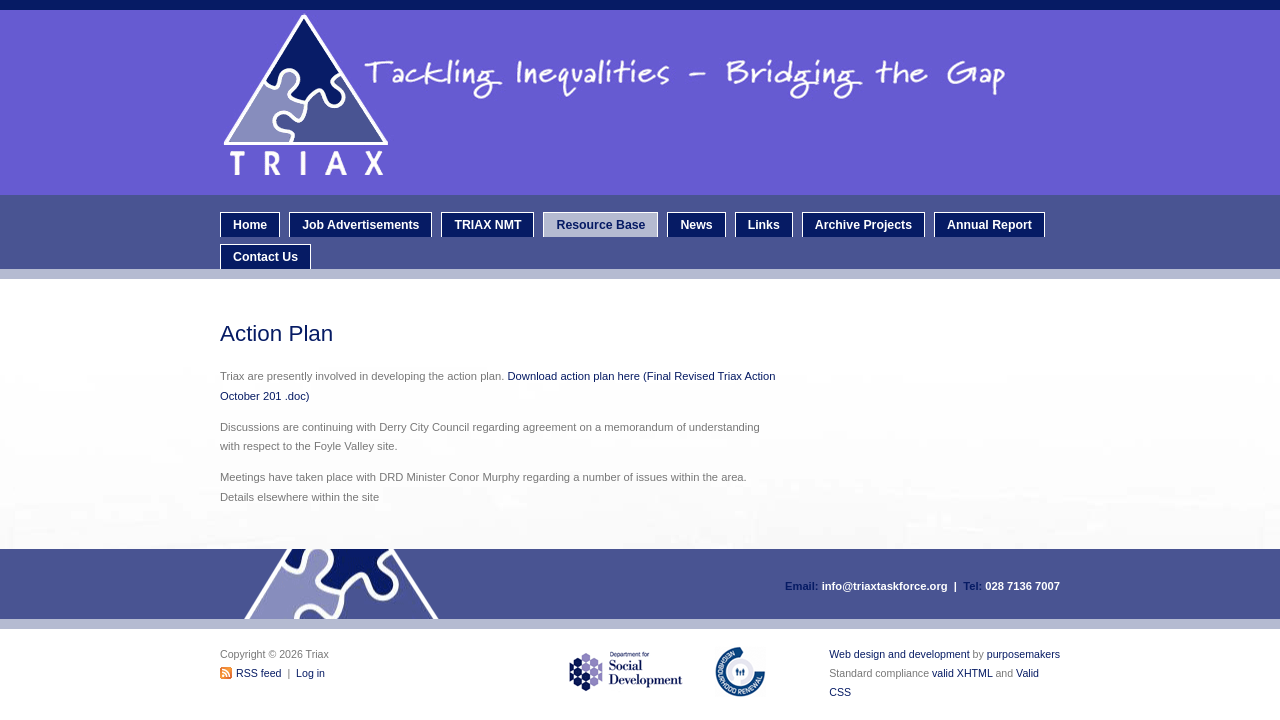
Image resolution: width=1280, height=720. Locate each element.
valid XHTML (962, 673)
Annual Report (989, 225)
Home (250, 225)
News (696, 225)
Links (764, 225)
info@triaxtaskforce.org (885, 586)
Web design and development (899, 654)
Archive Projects (863, 225)
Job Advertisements (360, 225)
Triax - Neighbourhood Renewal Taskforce (645, 102)
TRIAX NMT (487, 225)
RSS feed (258, 673)
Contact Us (265, 257)
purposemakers (1023, 654)
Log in (310, 673)
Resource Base (600, 225)
